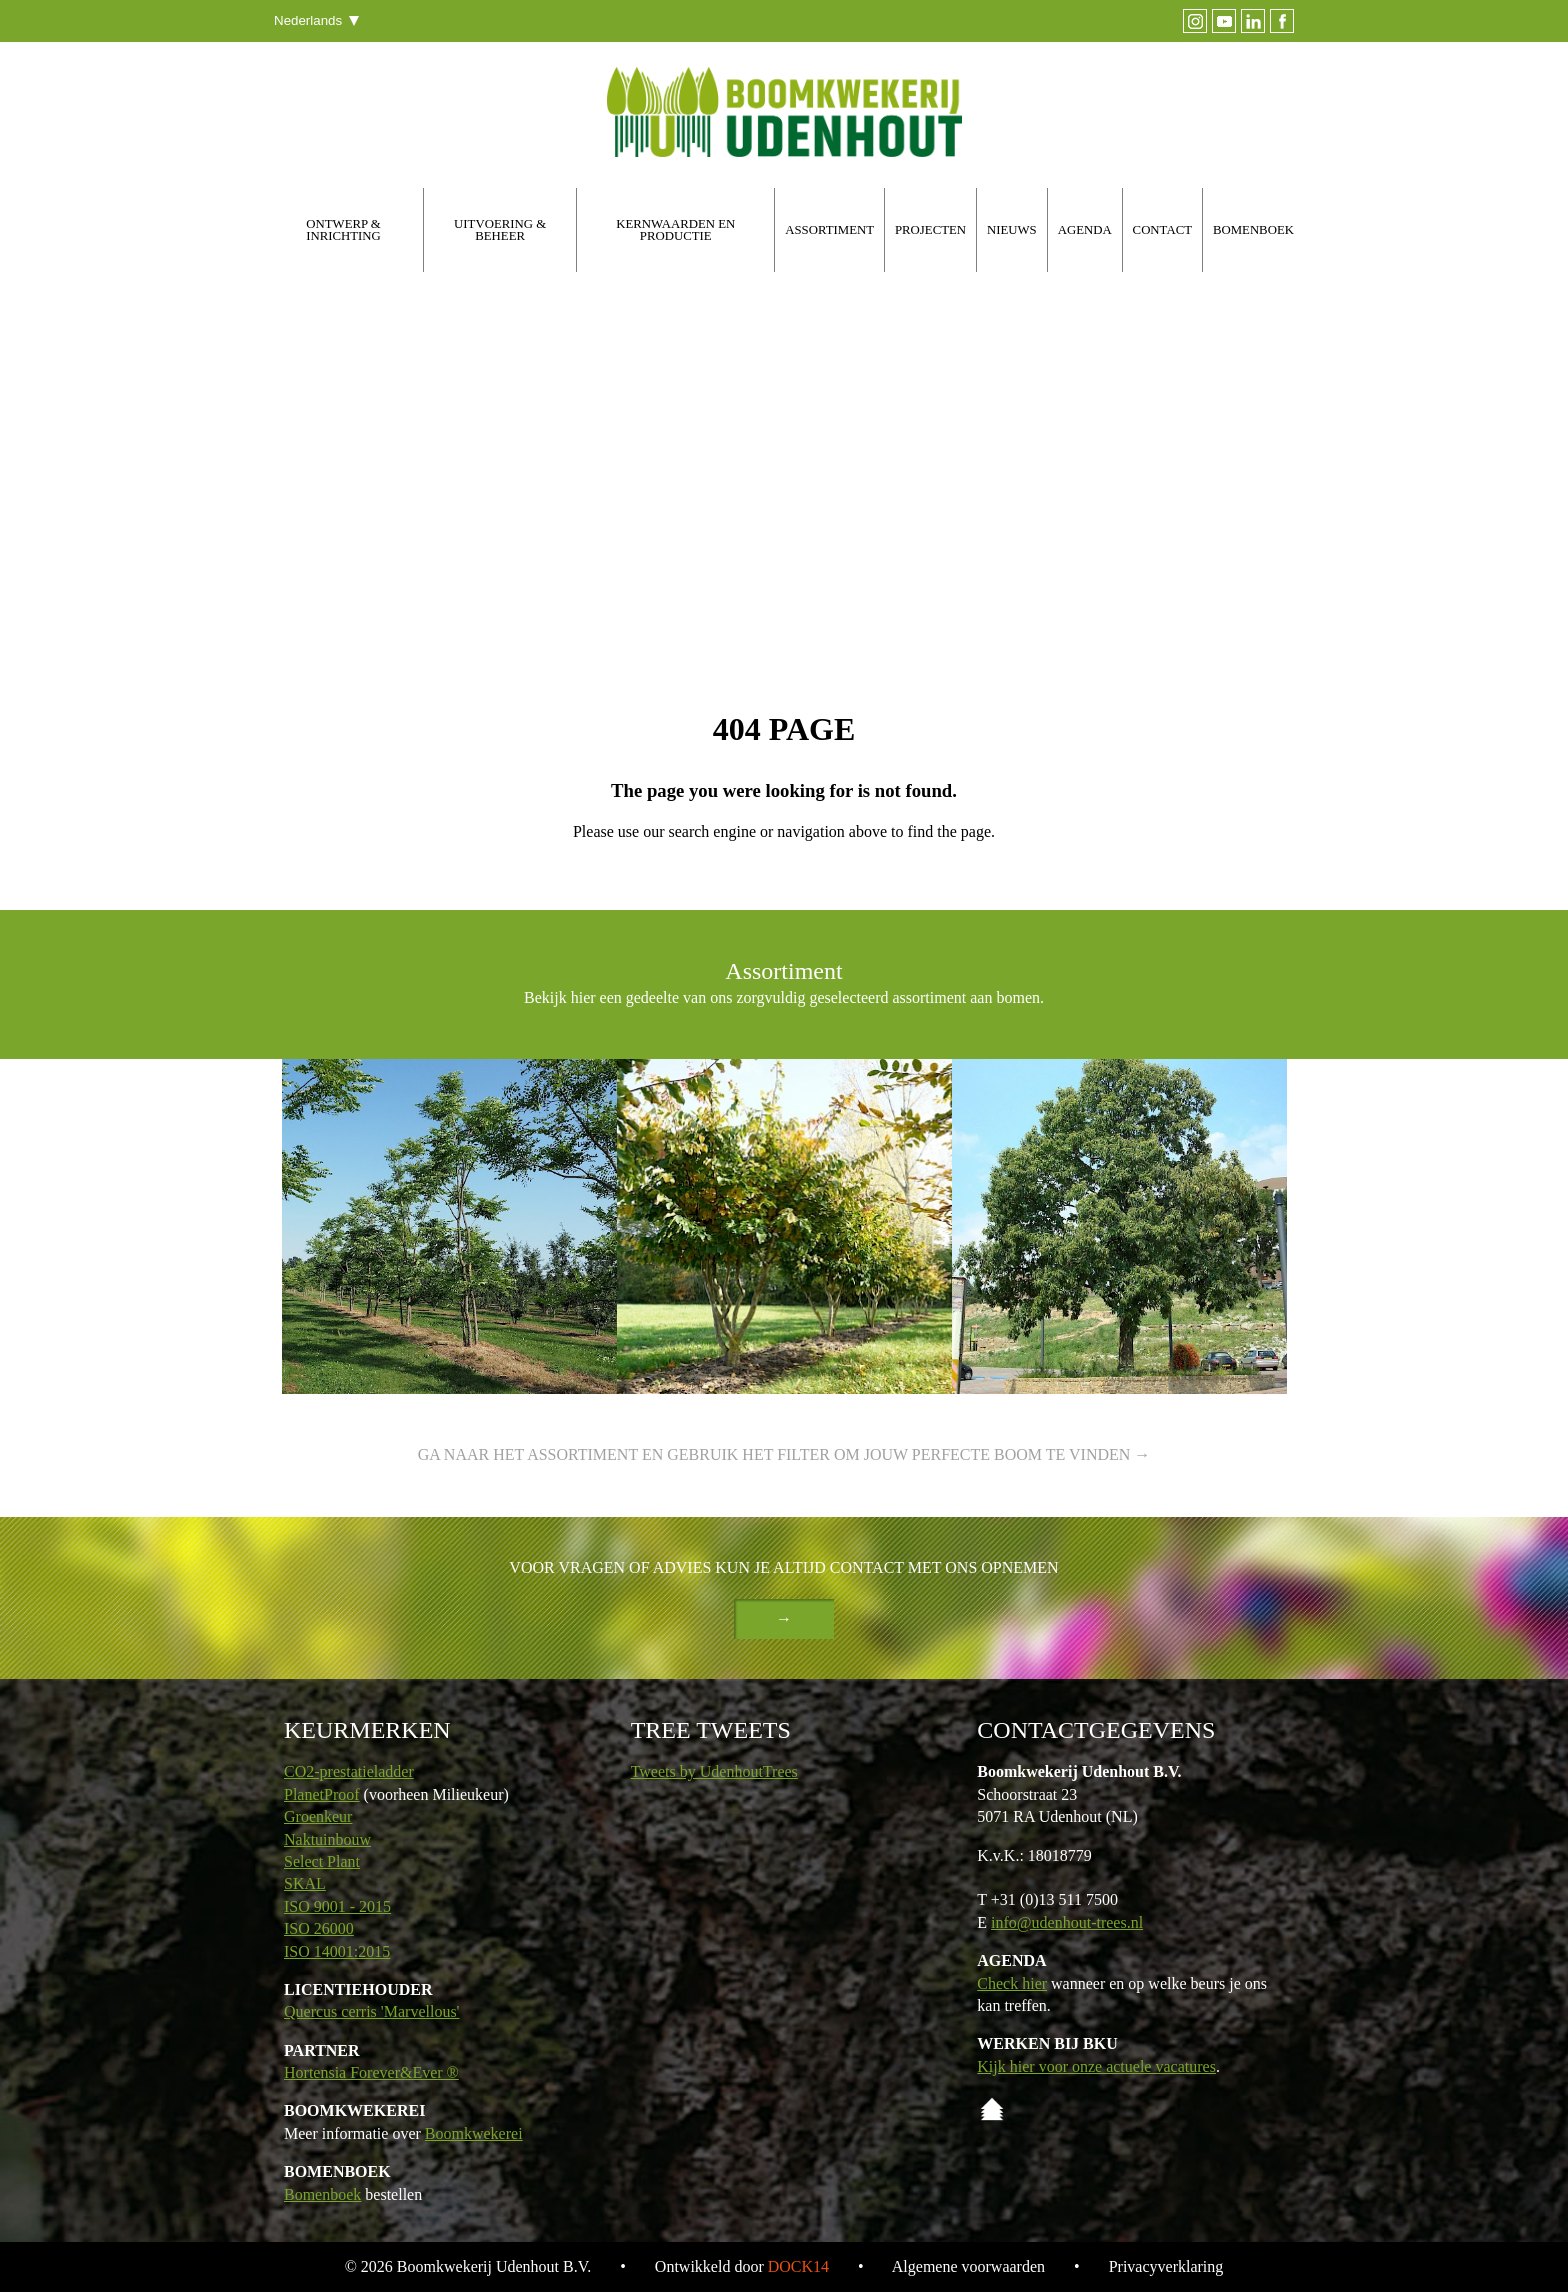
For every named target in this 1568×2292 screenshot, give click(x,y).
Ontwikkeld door (742, 2266)
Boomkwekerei (474, 2133)
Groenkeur (318, 1816)
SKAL (305, 1883)
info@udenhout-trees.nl (1067, 1922)
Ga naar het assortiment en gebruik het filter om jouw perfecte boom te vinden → (784, 1454)
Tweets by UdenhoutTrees (714, 1771)
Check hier (1012, 1983)
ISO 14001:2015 (337, 1951)
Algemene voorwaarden (968, 2266)
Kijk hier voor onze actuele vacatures (1096, 2066)
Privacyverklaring (1166, 2266)
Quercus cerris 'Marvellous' (371, 2011)
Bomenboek (322, 2194)
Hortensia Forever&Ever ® (371, 2072)
